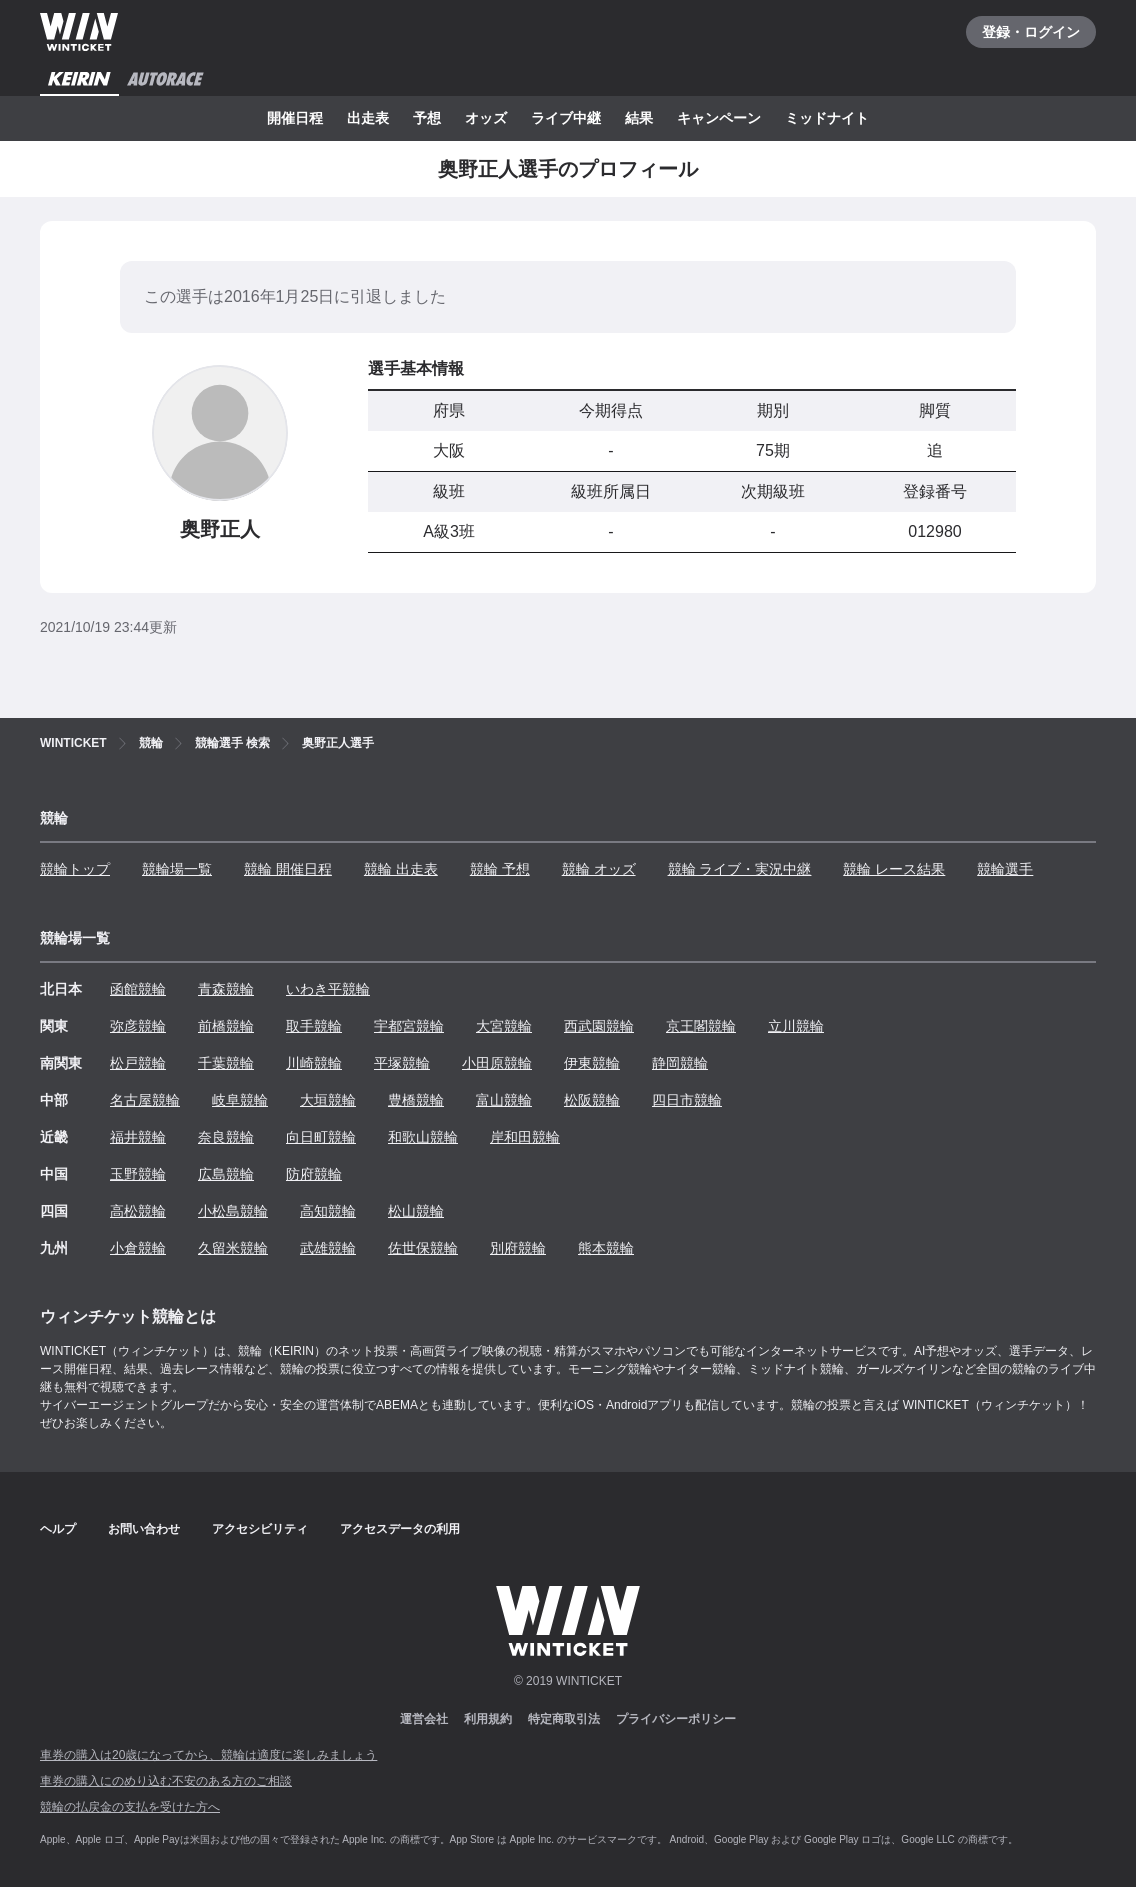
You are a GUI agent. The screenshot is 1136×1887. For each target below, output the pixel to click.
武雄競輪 (328, 1248)
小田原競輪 (497, 1063)
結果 (639, 118)
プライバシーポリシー (676, 1719)
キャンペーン (719, 118)
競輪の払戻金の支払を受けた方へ (130, 1807)
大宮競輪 (504, 1026)
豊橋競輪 (416, 1100)
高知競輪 (328, 1211)
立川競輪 (796, 1026)
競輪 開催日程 (288, 869)
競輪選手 (1005, 869)
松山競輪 (416, 1211)
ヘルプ (58, 1529)
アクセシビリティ (260, 1529)
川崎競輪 (314, 1063)
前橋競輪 (226, 1026)
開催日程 (295, 118)
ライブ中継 (566, 118)
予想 (427, 118)
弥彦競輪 (138, 1026)
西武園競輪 (599, 1026)
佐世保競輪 (423, 1248)
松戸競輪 (138, 1063)
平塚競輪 (402, 1063)
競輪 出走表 (401, 869)
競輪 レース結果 (894, 869)
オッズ (486, 118)
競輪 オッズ (599, 869)
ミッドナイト (827, 118)
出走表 (368, 118)
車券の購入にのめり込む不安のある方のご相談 (166, 1781)
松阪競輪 (592, 1100)
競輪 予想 (500, 869)
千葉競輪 (226, 1063)
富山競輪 (504, 1100)
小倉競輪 (138, 1248)
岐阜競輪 (240, 1100)
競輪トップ (75, 869)
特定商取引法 (564, 1719)
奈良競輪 (226, 1137)
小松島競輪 (233, 1211)
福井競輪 (138, 1137)
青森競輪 (226, 989)
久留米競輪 (233, 1248)
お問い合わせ (144, 1529)
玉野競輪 (138, 1174)
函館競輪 (138, 989)
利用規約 (488, 1719)
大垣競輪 (328, 1100)
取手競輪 (314, 1026)
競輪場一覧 (177, 869)
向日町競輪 (321, 1137)
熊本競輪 (606, 1248)
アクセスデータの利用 (400, 1529)
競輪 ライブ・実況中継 (740, 869)
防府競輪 (314, 1174)
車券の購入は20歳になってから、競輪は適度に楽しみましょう (208, 1755)
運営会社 (424, 1719)
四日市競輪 (687, 1100)
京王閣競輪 (701, 1026)
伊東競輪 (592, 1063)
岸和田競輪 (525, 1137)
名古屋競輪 (145, 1100)
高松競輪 (138, 1211)
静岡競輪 (680, 1063)
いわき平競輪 (328, 989)
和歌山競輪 (423, 1137)
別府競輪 (518, 1248)
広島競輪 (226, 1174)
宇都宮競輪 (409, 1026)
